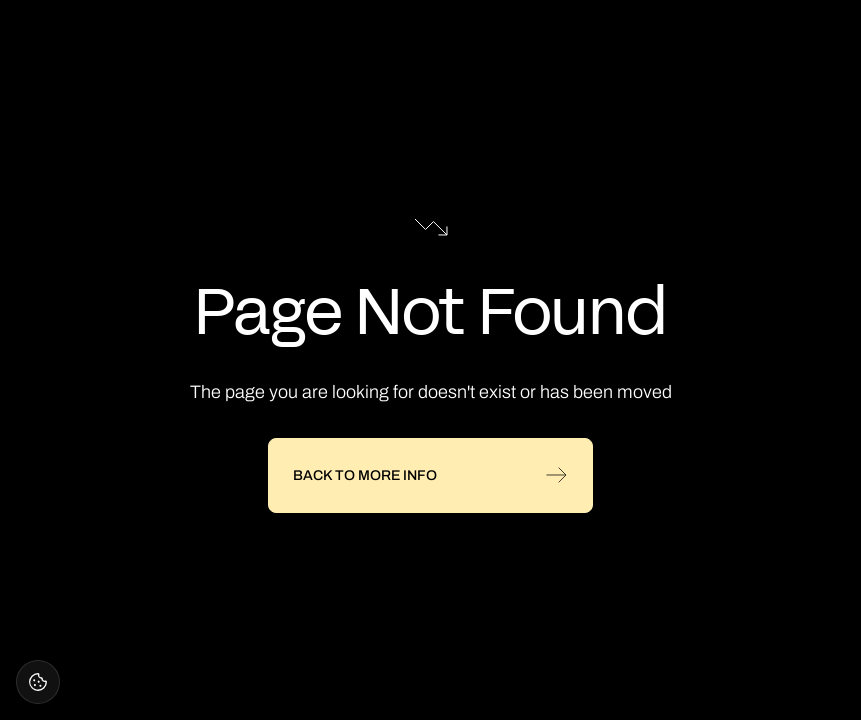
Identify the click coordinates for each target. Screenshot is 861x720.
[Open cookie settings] (38, 682)
